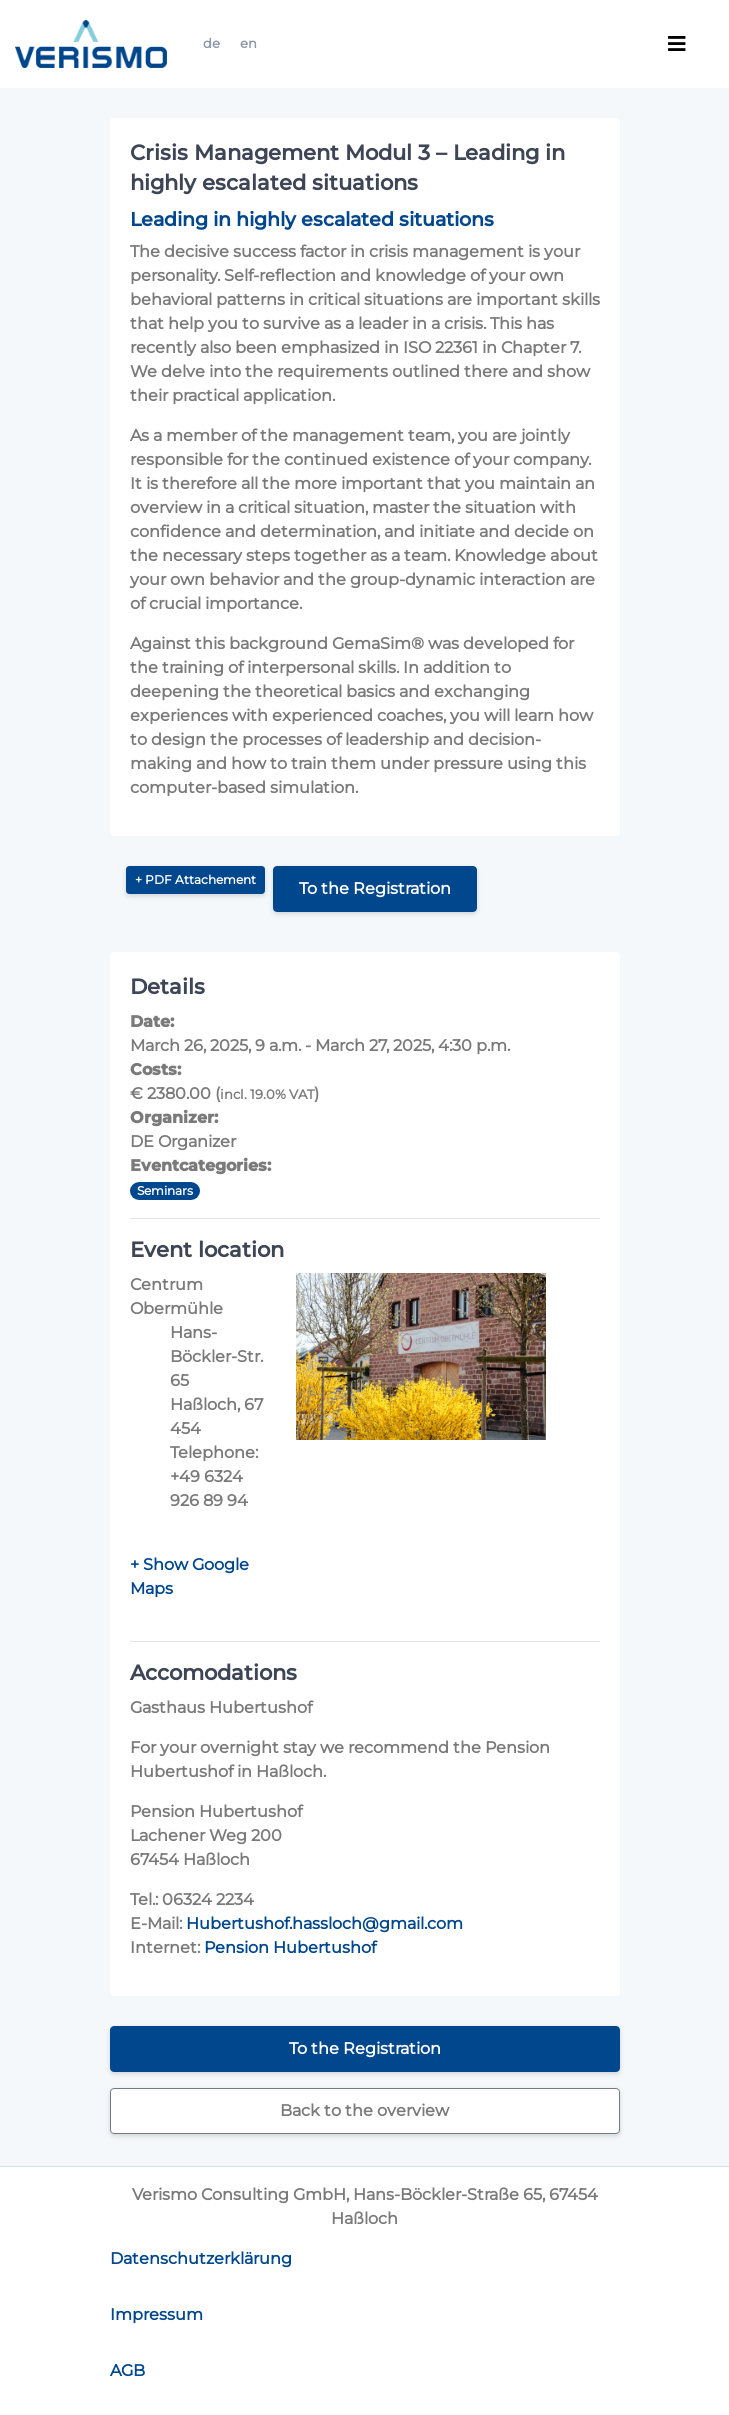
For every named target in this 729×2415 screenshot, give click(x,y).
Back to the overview (364, 2110)
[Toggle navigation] (677, 44)
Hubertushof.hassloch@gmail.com (324, 1923)
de (211, 43)
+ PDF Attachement (195, 879)
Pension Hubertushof (290, 1947)
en (248, 43)
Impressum (156, 2314)
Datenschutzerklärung (201, 2258)
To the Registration (375, 888)
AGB (127, 2370)
